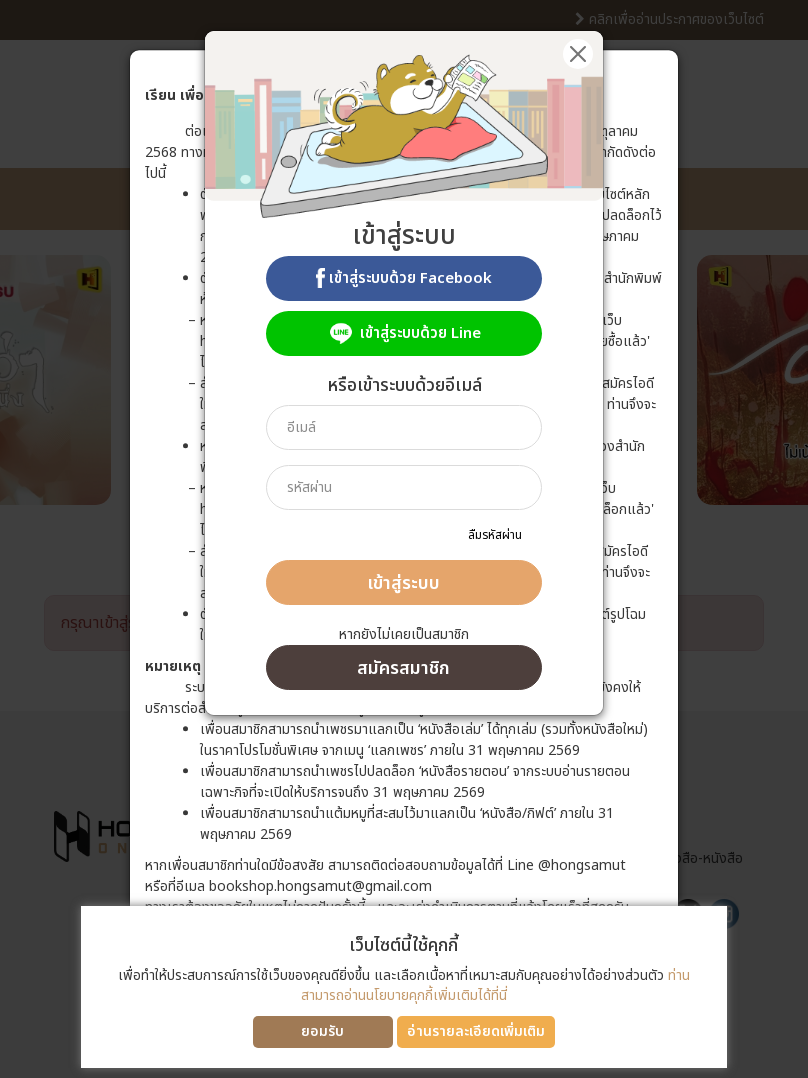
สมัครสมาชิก (403, 668)
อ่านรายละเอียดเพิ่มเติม (476, 1031)
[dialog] (404, 539)
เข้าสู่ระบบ (403, 583)
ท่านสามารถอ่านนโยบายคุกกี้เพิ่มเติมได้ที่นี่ (495, 985)
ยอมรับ (322, 1031)
